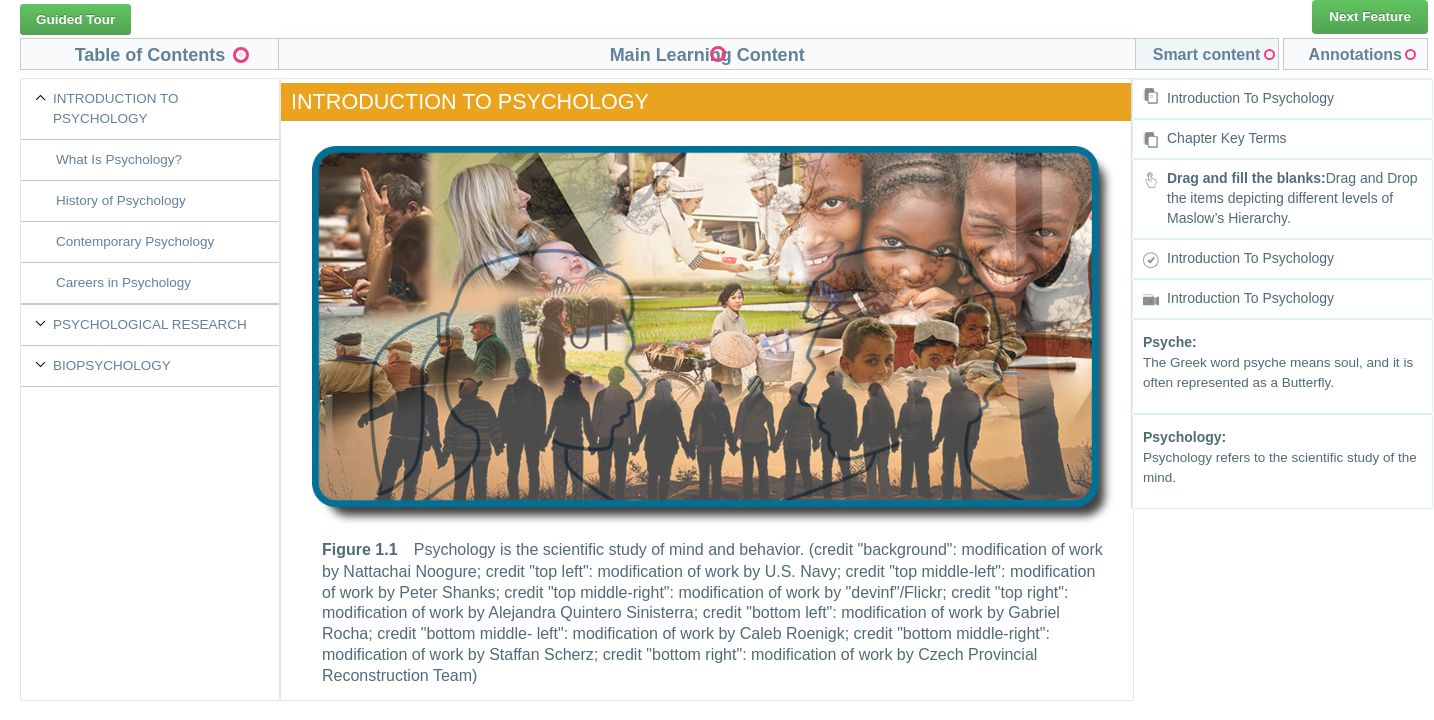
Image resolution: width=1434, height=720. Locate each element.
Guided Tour (75, 19)
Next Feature (1370, 16)
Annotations (1355, 54)
